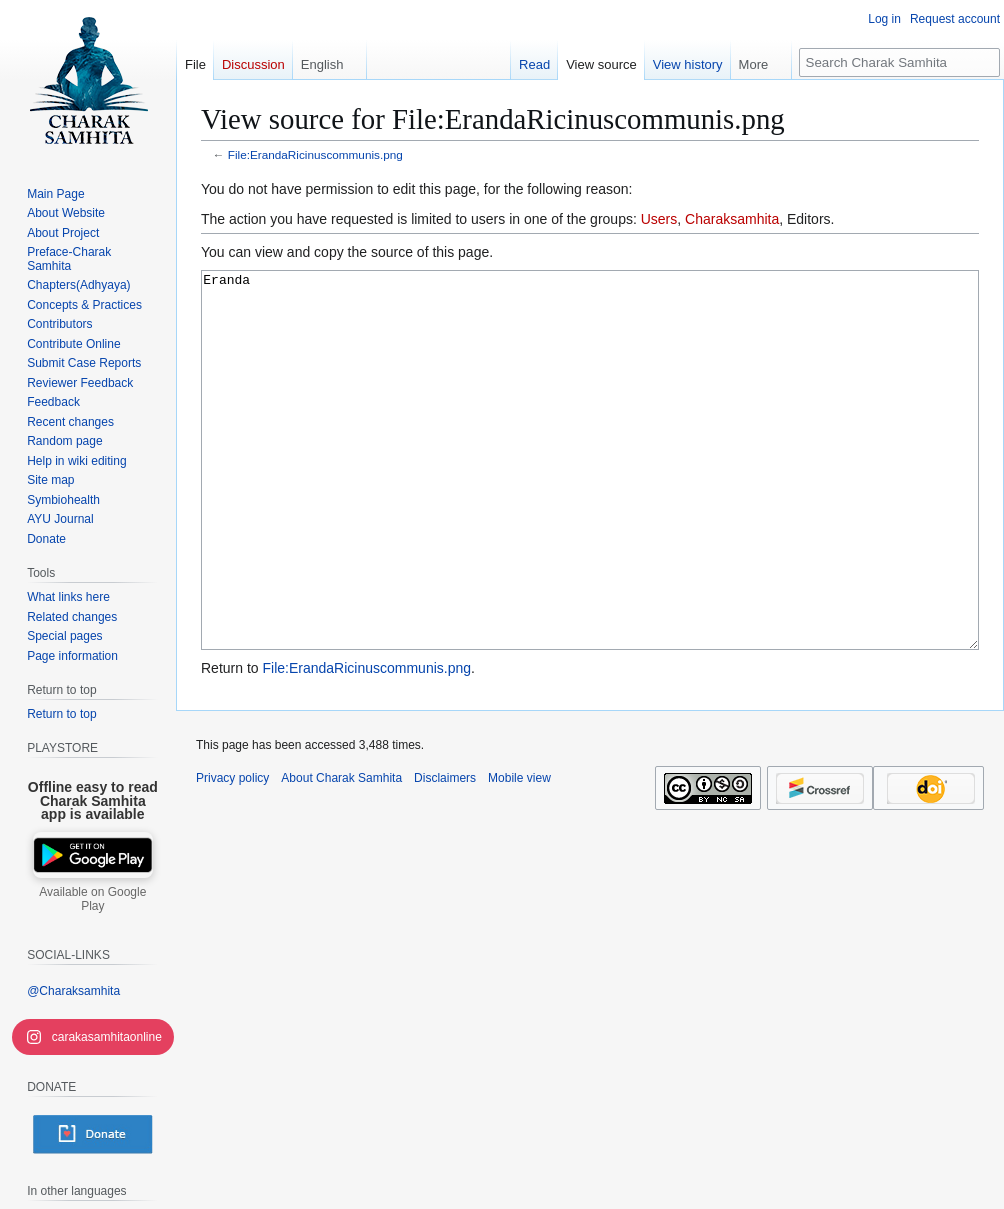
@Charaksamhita (73, 991)
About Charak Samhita (341, 853)
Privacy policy (232, 853)
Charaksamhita (732, 219)
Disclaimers (445, 853)
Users (659, 219)
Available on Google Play (92, 899)
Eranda (590, 497)
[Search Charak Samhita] (899, 62)
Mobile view (519, 853)
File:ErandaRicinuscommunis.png (315, 154)
